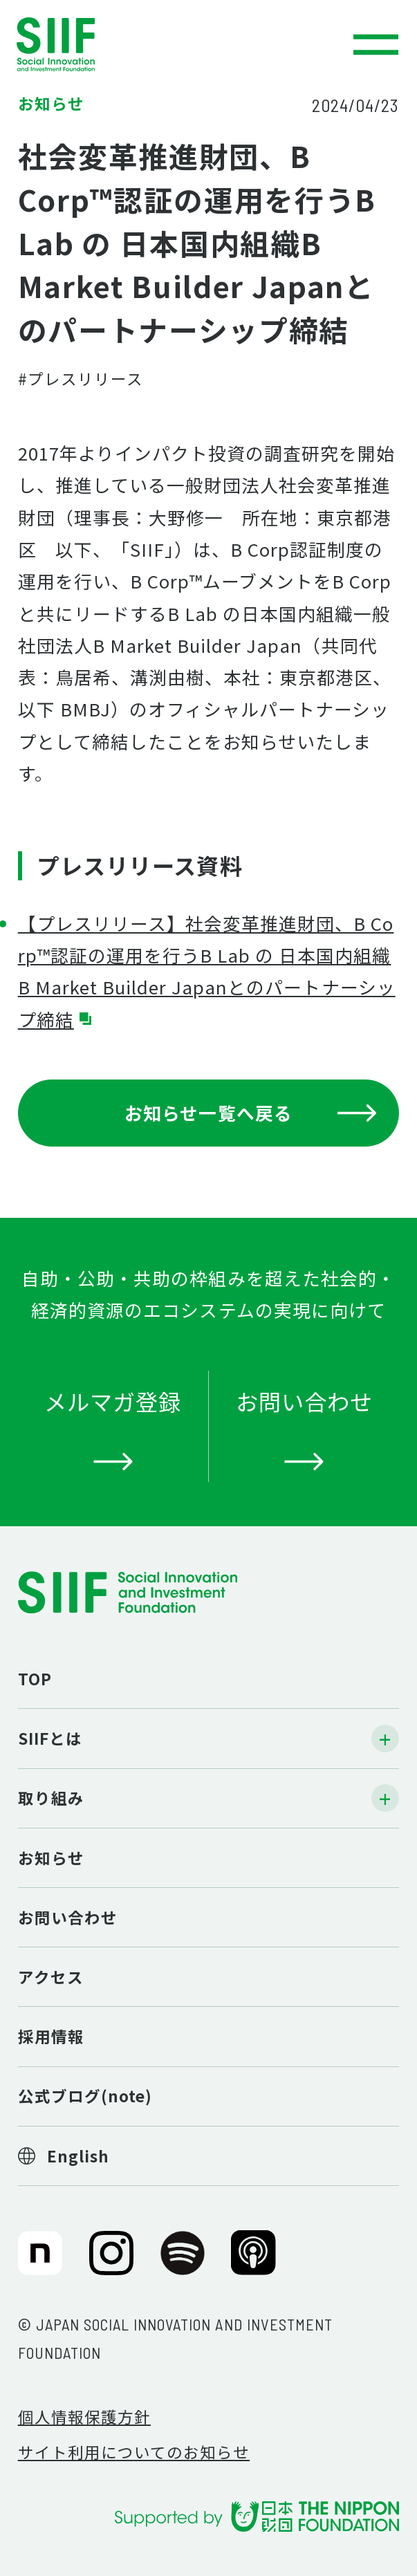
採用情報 (51, 2036)
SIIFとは (50, 1738)
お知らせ (51, 1857)
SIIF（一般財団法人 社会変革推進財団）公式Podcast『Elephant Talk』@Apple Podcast (253, 2261)
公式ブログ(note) (85, 2095)
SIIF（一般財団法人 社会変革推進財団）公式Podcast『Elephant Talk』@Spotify (182, 2261)
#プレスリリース (80, 378)
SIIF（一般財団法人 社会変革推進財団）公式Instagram (111, 2261)
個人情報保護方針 (84, 2416)
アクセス (51, 1976)
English (78, 2155)
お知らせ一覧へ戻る (250, 1112)
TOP (35, 1678)
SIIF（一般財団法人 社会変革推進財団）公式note (36, 2261)
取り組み (51, 1797)
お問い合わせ (68, 1917)
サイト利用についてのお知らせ (134, 2451)
